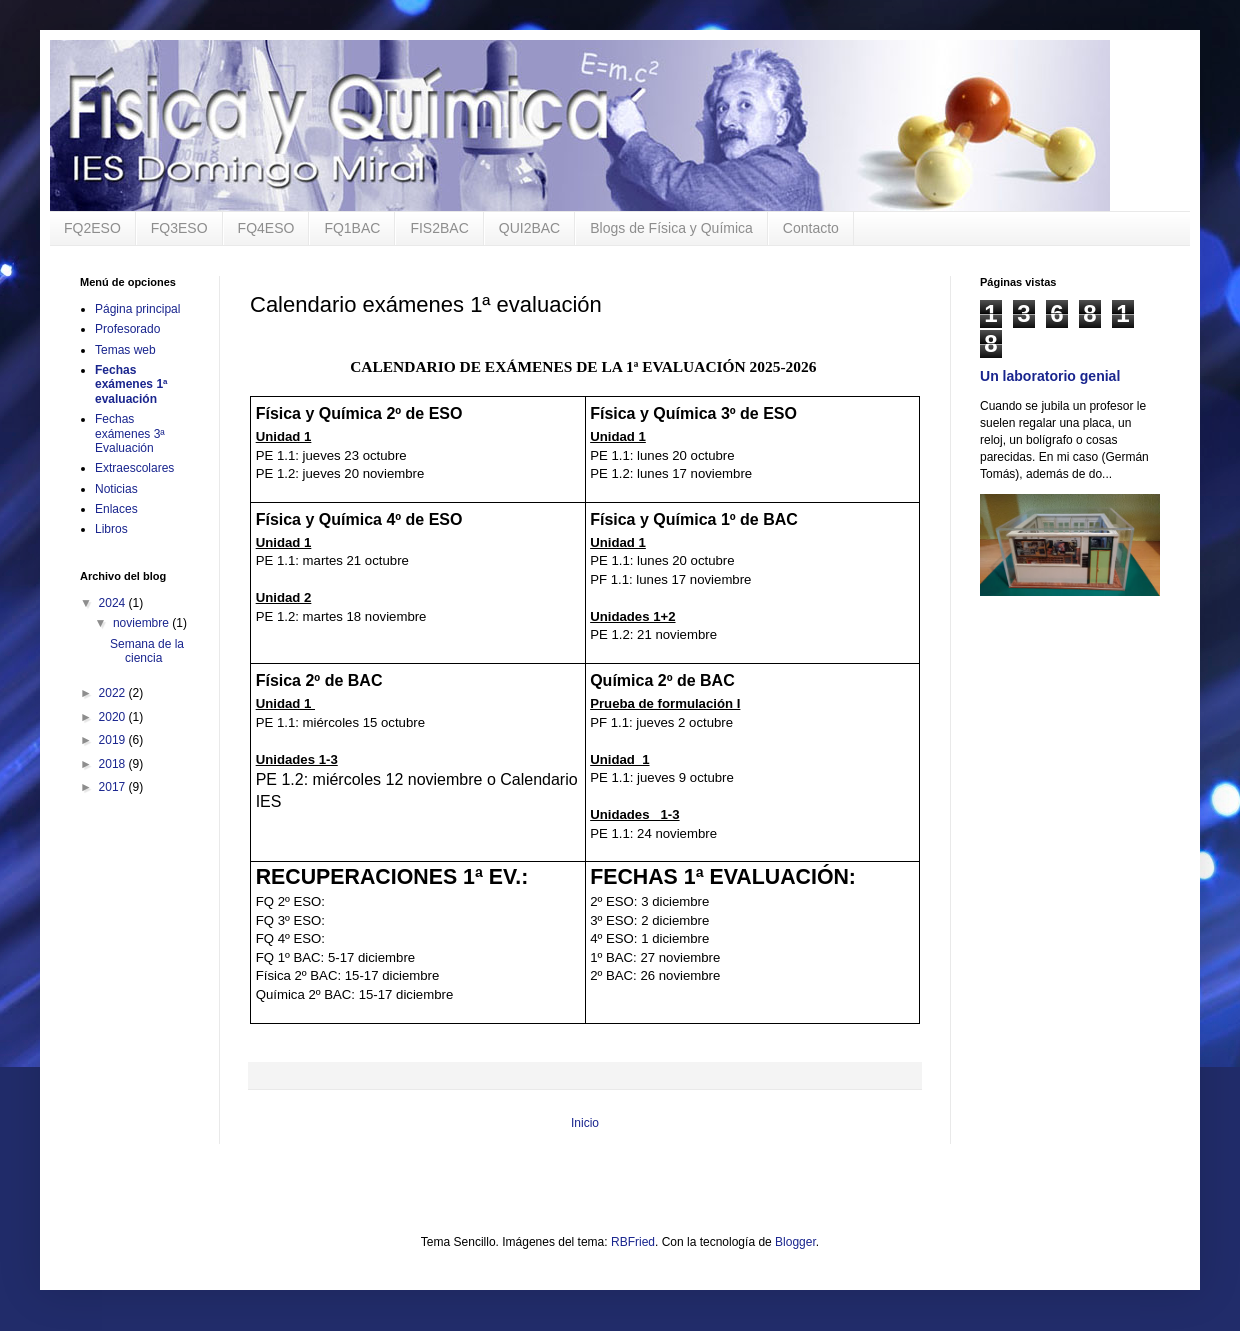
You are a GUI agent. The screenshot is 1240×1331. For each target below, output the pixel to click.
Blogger (795, 1242)
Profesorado (127, 329)
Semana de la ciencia (147, 651)
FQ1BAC (352, 228)
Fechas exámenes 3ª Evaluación (130, 433)
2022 (114, 693)
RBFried (633, 1242)
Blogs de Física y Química (671, 228)
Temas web (125, 350)
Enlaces (116, 509)
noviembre (142, 623)
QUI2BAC (529, 228)
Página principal (137, 309)
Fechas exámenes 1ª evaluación (131, 384)
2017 (114, 787)
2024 (114, 603)
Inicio (585, 1123)
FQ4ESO (266, 228)
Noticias (116, 489)
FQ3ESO (179, 228)
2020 (114, 717)
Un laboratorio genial (1050, 376)
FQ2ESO (92, 228)
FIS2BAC (439, 228)
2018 (114, 764)
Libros (111, 529)
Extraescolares (134, 468)
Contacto (811, 228)
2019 (114, 740)
